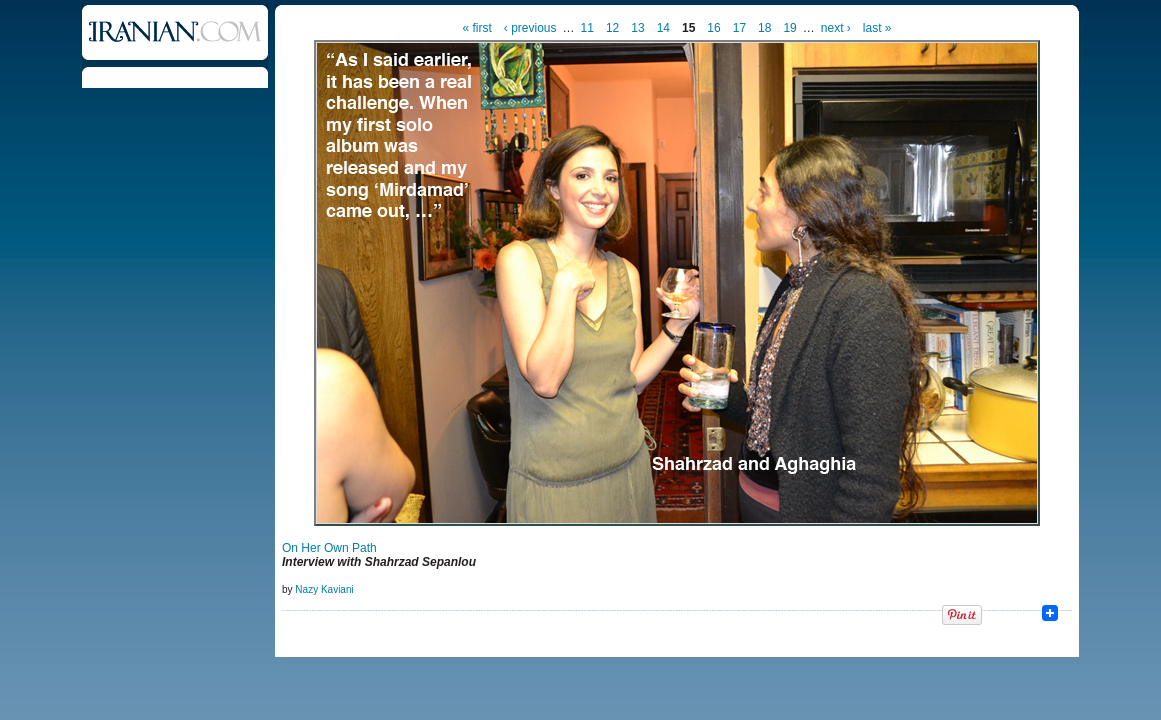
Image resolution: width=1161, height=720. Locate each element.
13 (637, 28)
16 (713, 28)
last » (877, 28)
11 (587, 28)
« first (477, 28)
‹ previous (530, 28)
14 (663, 28)
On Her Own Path (329, 548)
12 (612, 28)
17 (739, 28)
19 (789, 28)
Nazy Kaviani (324, 589)
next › (836, 28)
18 (764, 28)
